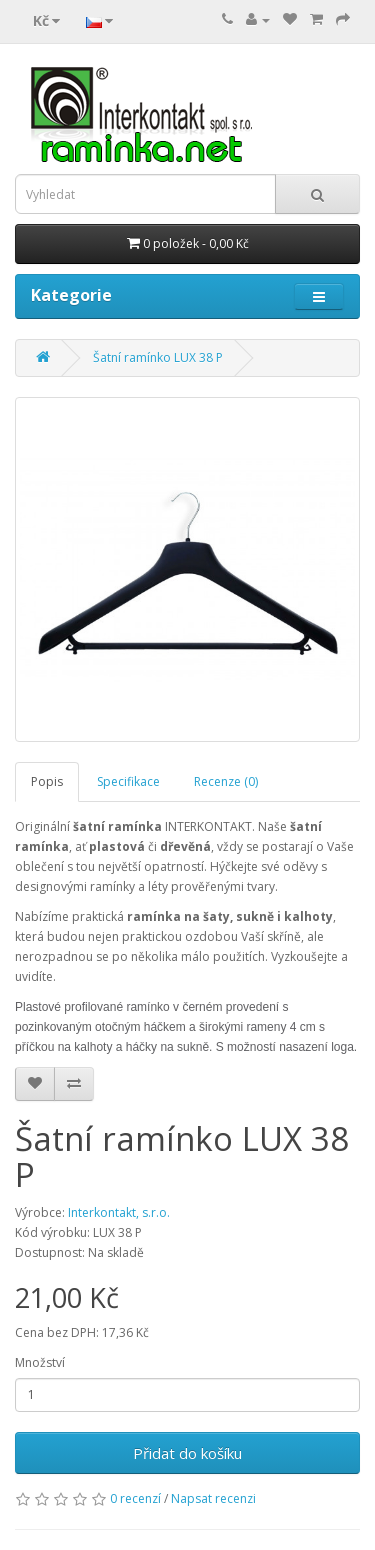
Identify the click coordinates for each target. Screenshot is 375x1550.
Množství (40, 1362)
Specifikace (128, 781)
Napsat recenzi (213, 1498)
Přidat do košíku (187, 1453)
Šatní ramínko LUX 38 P (158, 357)
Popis (47, 781)
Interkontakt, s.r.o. (119, 1212)
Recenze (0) (226, 781)
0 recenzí (135, 1498)
